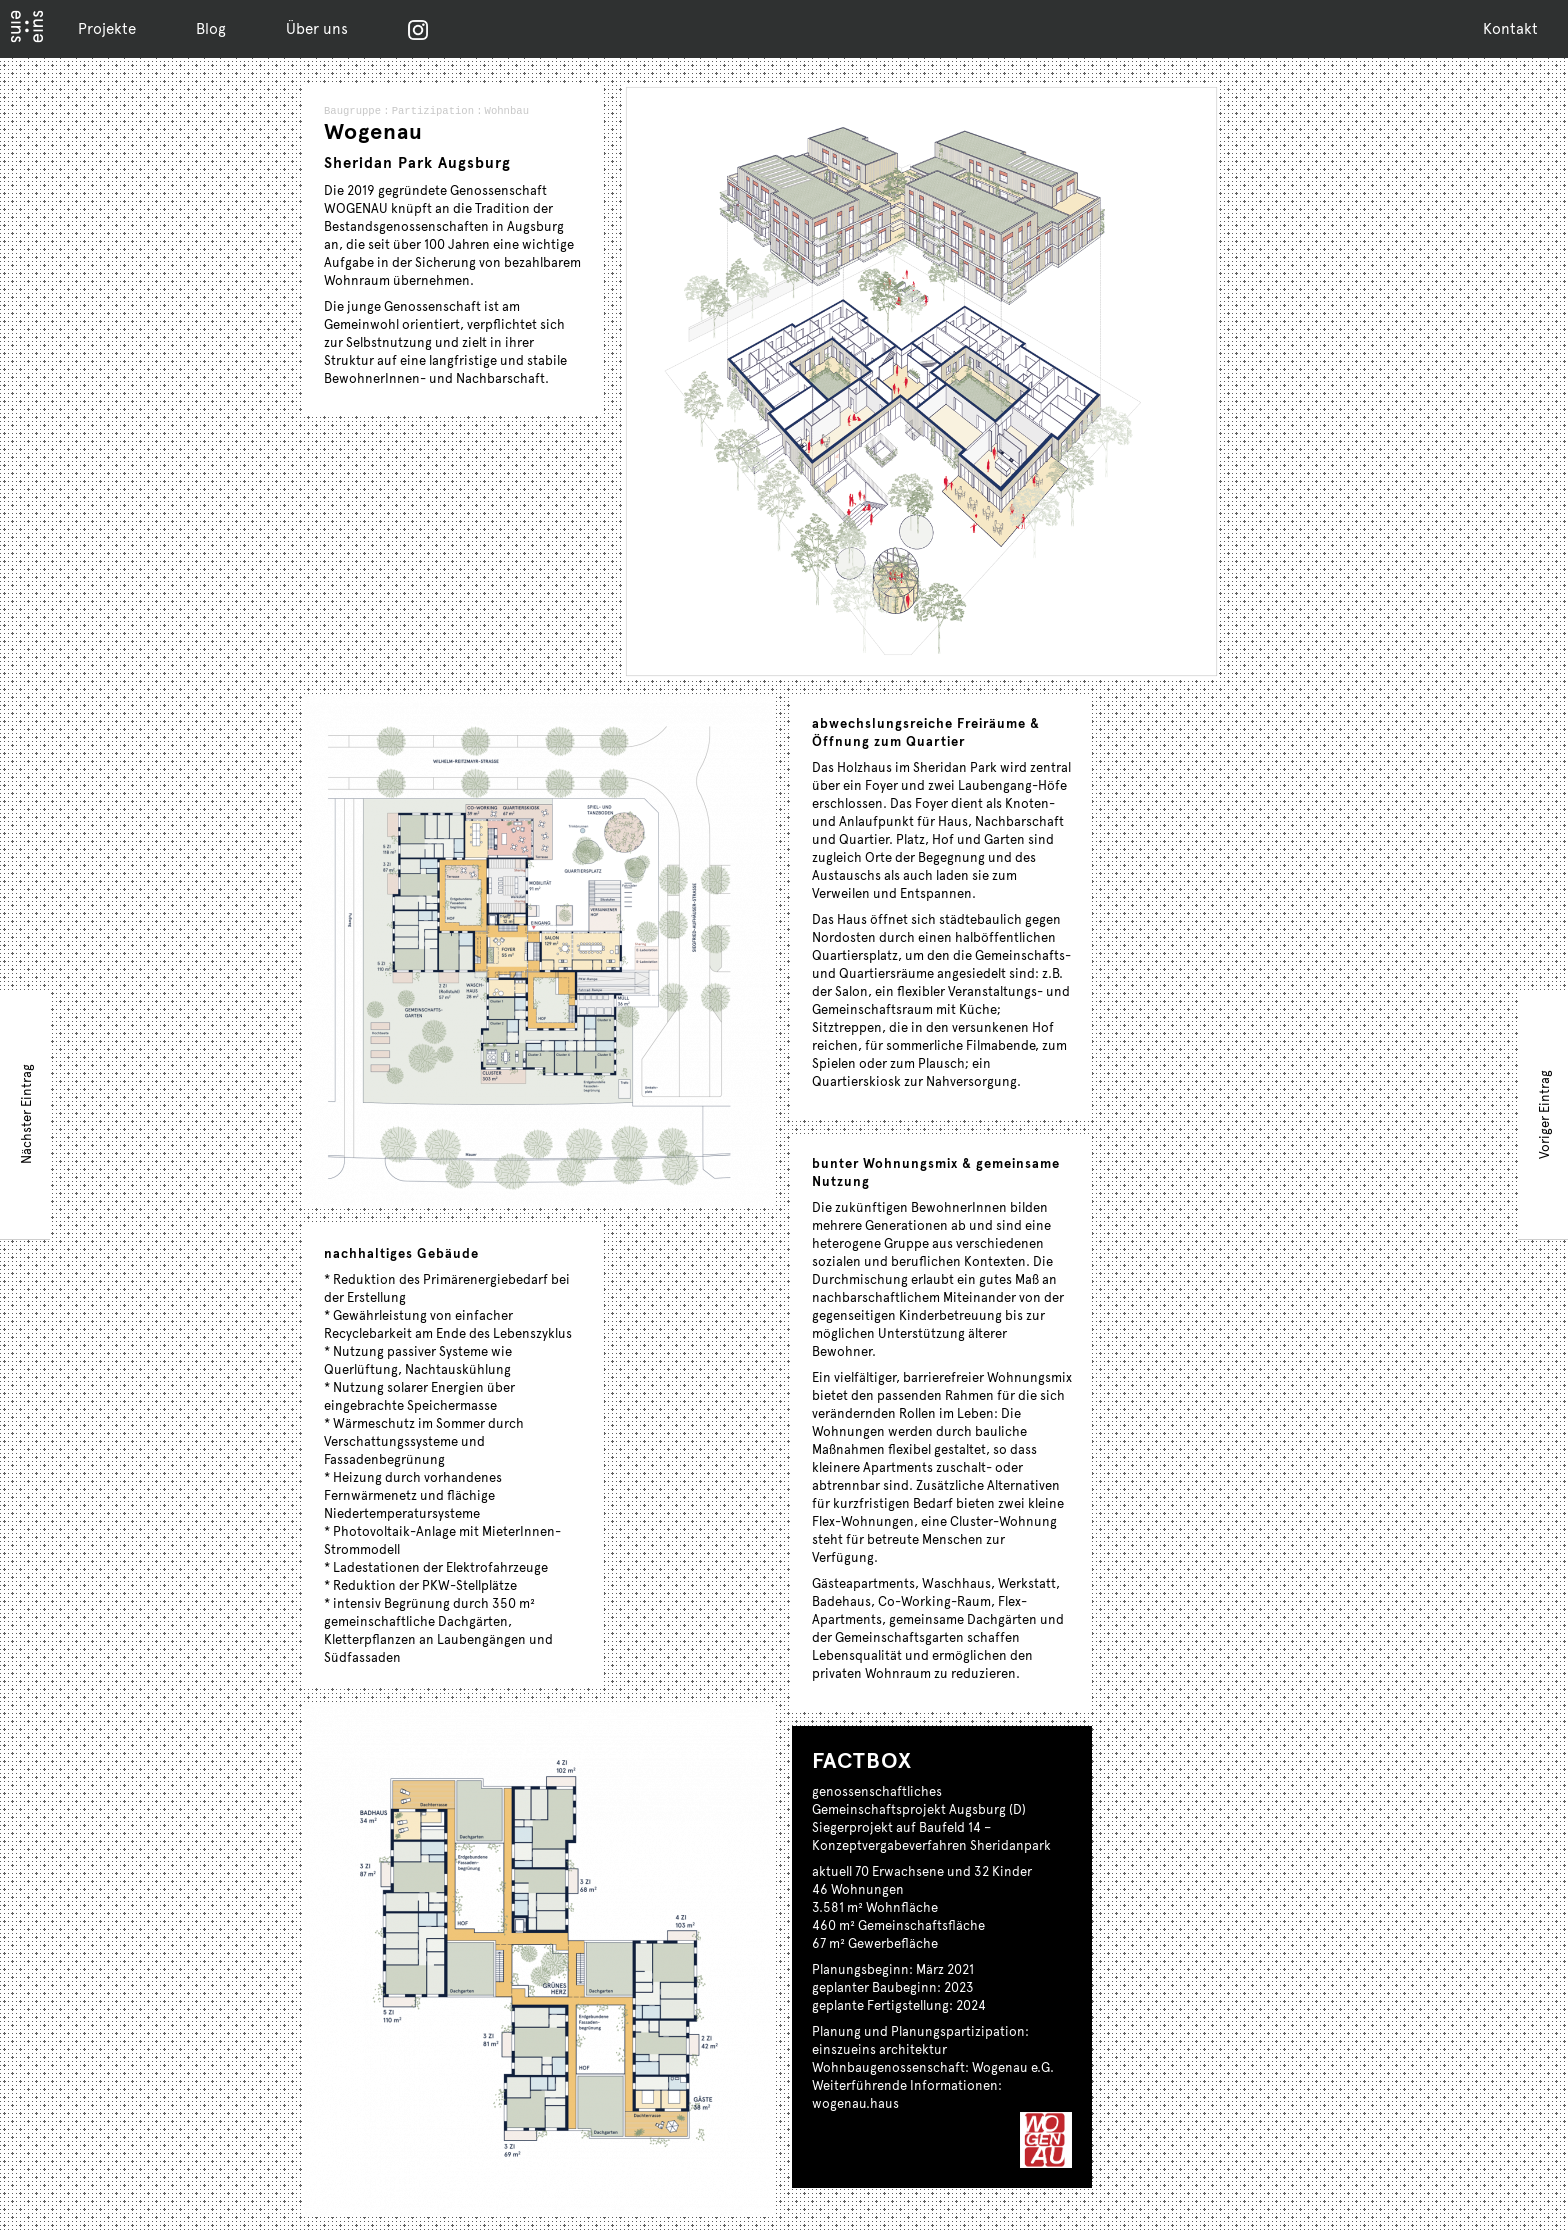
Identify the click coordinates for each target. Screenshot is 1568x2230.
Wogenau (373, 132)
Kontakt (1510, 27)
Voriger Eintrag (1544, 1114)
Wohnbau (521, 112)
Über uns (317, 27)
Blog (211, 27)
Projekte (107, 27)
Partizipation (439, 112)
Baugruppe (352, 112)
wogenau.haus (855, 2103)
